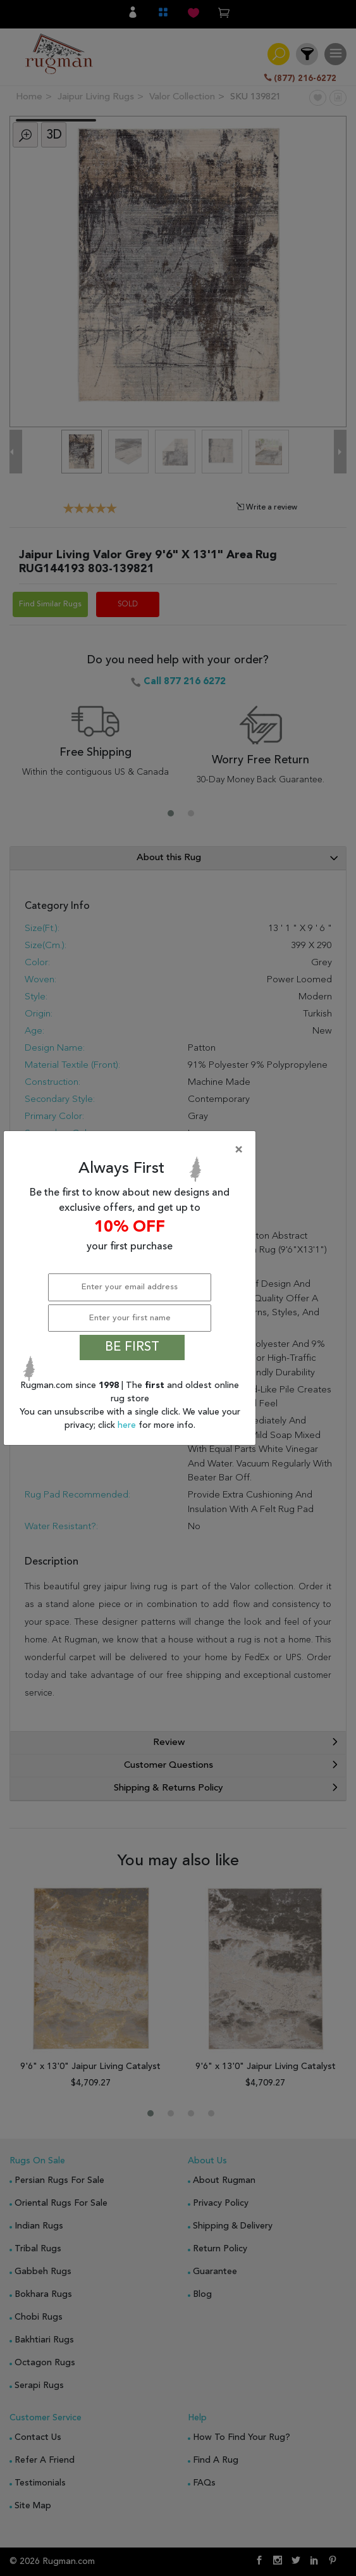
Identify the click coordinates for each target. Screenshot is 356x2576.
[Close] (132, 1150)
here (128, 1425)
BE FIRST (132, 1347)
